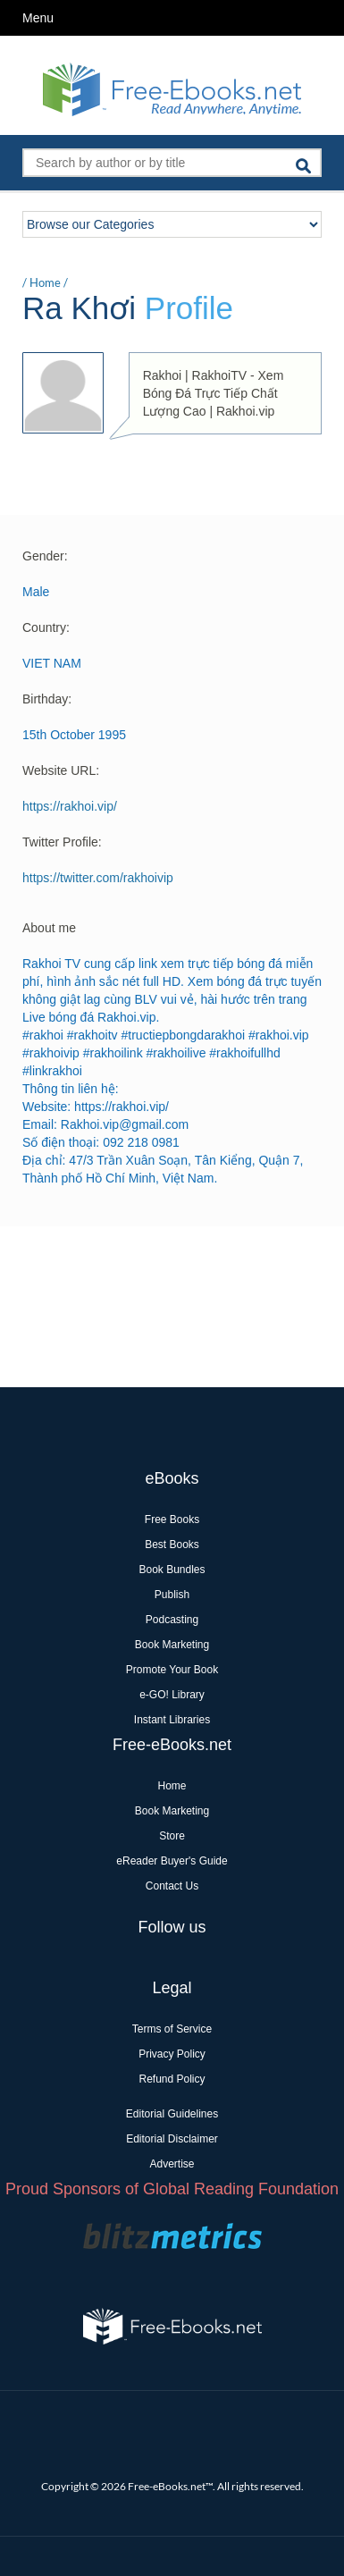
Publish (172, 1594)
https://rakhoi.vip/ (69, 806)
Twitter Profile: (62, 842)
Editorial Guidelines (172, 2114)
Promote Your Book (172, 1669)
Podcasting (172, 1619)
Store (172, 1836)
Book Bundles (171, 1569)
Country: (46, 627)
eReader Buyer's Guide (171, 1861)
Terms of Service (172, 2029)
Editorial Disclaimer (172, 2139)
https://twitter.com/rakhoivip (97, 878)
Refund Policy (171, 2079)
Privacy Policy (172, 2054)
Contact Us (172, 1886)
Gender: (45, 556)
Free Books (172, 1519)
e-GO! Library (172, 1694)
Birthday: (46, 699)
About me (49, 928)
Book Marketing (172, 1644)
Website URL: (60, 770)
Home (45, 282)
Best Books (172, 1544)
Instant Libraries (172, 1719)
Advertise (171, 2164)
